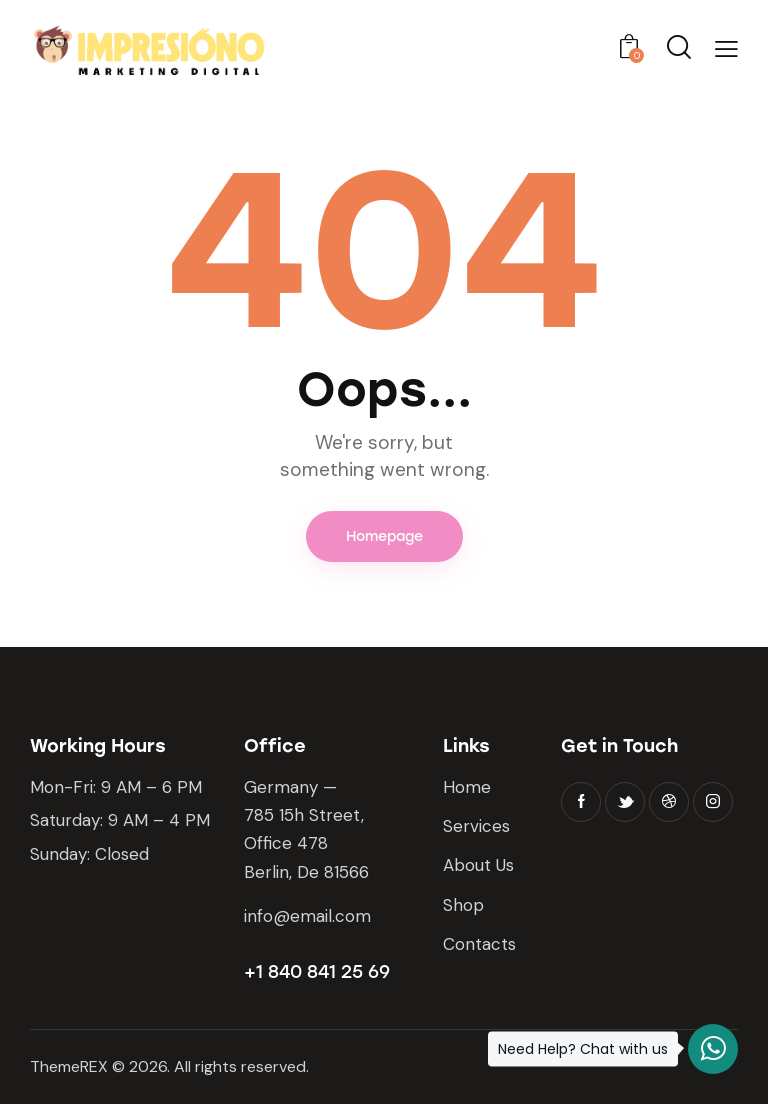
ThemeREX (69, 1066)
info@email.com (307, 916)
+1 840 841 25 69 (317, 972)
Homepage (384, 536)
